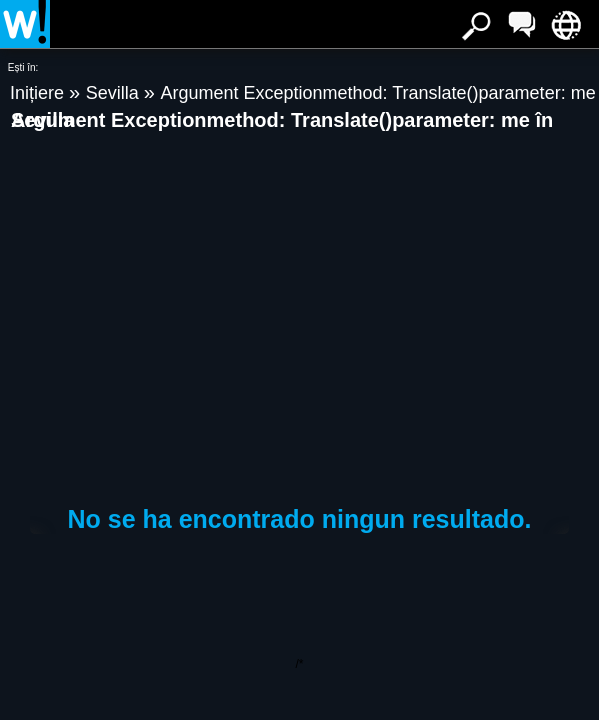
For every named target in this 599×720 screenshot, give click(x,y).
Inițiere (39, 93)
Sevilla (115, 93)
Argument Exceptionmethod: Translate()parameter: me (377, 93)
